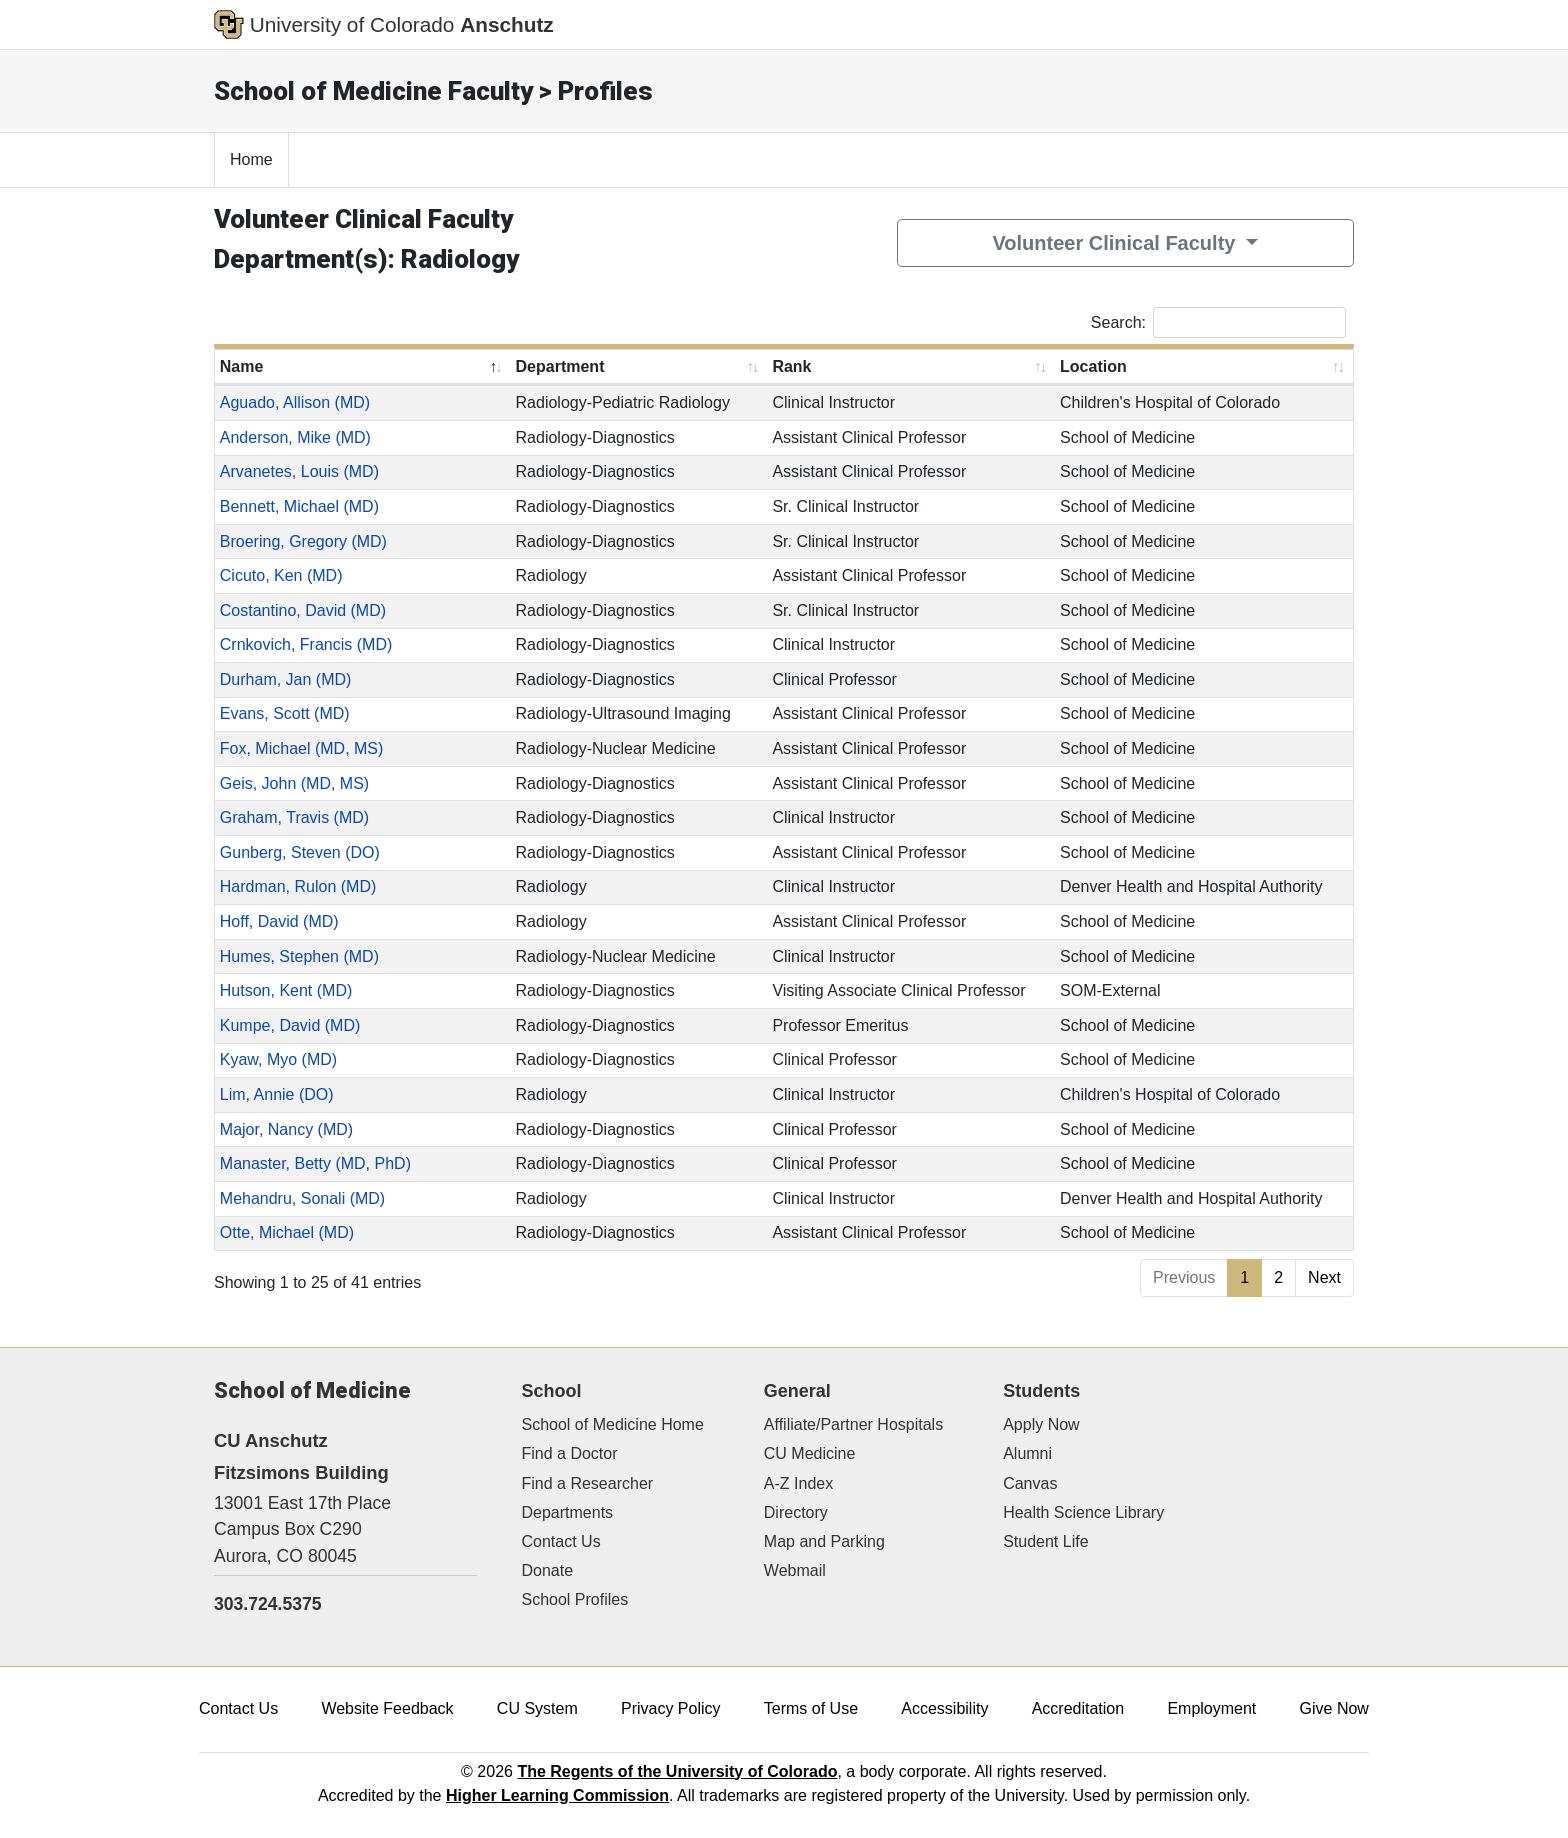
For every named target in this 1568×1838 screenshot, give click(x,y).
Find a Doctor (570, 1453)
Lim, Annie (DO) (277, 1094)
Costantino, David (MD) (303, 610)
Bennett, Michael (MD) (299, 506)
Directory (796, 1512)
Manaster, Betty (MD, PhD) (315, 1163)
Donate (548, 1570)
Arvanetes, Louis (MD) (299, 471)
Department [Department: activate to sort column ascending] (560, 366)
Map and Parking (824, 1541)
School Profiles (575, 1599)
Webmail (795, 1570)
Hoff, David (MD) (279, 921)
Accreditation (1078, 1708)
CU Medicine (810, 1453)
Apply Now (1041, 1424)
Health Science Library (1083, 1512)
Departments (568, 1512)
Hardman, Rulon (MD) (298, 886)
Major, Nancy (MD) (286, 1129)
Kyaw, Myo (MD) (278, 1059)
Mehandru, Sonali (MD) (302, 1198)
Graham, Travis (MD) (294, 817)
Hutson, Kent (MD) (286, 990)
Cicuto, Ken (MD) (281, 575)
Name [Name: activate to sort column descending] (242, 366)
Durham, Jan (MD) (286, 679)
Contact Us (561, 1541)
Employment (1211, 1708)
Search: (1218, 322)
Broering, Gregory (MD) (303, 541)
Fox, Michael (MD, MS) (302, 748)
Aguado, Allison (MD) (295, 402)
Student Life (1045, 1541)
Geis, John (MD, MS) (294, 783)
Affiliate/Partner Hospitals (853, 1424)
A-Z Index (798, 1483)
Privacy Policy (671, 1708)
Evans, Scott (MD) (285, 713)
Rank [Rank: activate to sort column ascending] (791, 366)
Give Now (1334, 1708)
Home (251, 159)
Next (1324, 1277)
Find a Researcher (588, 1483)
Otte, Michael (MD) (287, 1232)
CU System (537, 1708)
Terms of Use (811, 1708)
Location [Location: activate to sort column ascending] (1093, 366)
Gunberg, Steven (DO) (300, 852)
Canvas (1030, 1483)
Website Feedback (387, 1708)
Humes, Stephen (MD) (299, 956)
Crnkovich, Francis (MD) (306, 644)
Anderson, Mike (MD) (295, 437)
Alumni (1027, 1453)
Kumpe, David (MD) (290, 1025)
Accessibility (944, 1708)
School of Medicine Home (613, 1424)
